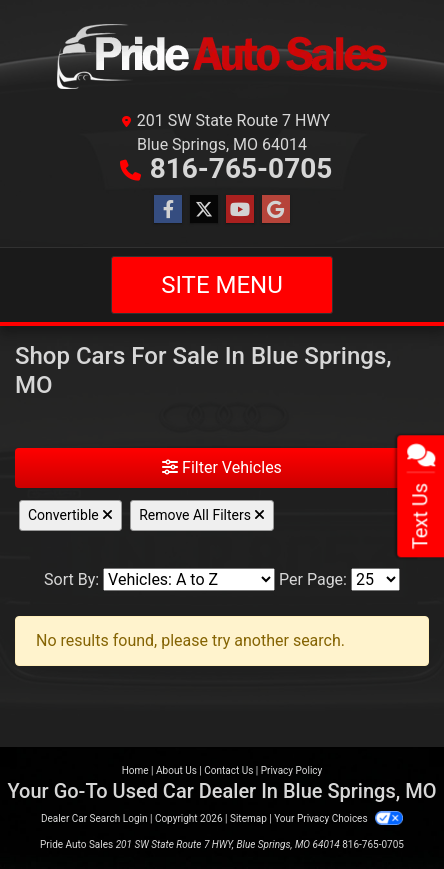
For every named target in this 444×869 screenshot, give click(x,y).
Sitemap (248, 818)
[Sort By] (189, 579)
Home (135, 770)
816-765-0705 (241, 168)
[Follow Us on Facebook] (168, 210)
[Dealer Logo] (222, 58)
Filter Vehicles (222, 467)
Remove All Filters (202, 515)
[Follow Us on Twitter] (204, 210)
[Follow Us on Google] (276, 210)
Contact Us (228, 770)
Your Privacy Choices (338, 818)
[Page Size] (375, 579)
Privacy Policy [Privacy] (292, 770)
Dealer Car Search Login (94, 818)
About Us (176, 770)
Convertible (70, 515)
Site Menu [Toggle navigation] (222, 285)
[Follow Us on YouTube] (240, 210)
